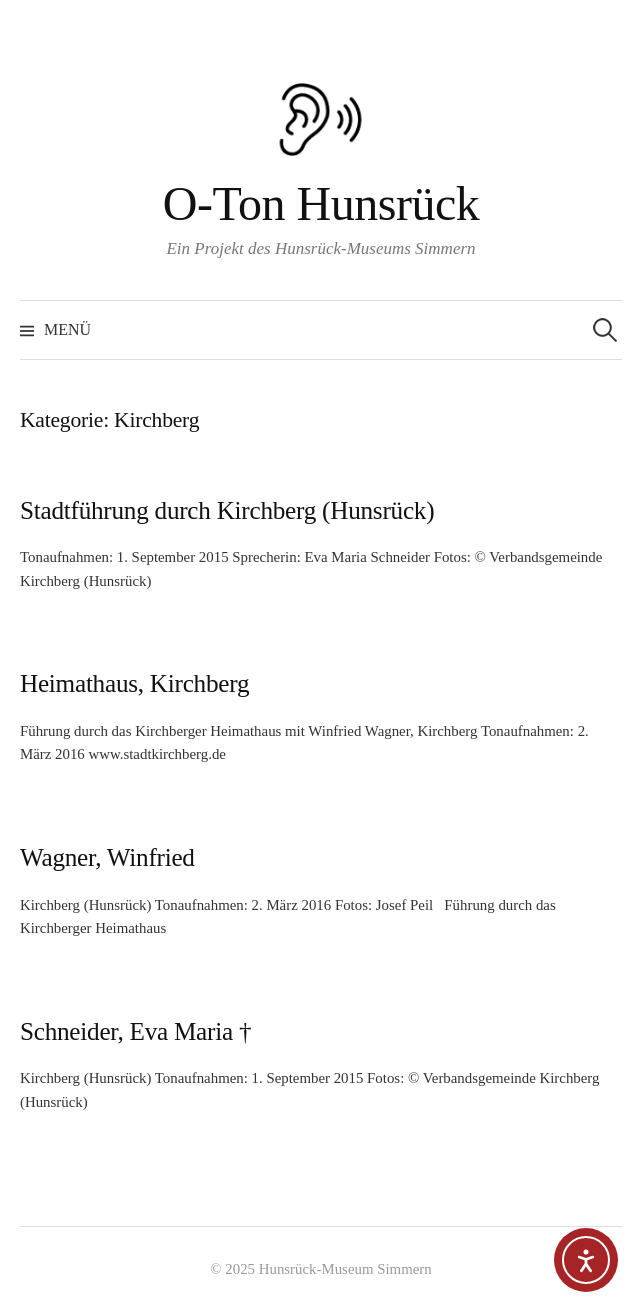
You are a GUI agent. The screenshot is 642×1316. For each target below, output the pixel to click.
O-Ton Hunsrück (321, 203)
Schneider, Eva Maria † (135, 1031)
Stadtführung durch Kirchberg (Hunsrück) (227, 510)
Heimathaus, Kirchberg (134, 683)
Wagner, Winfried (107, 857)
